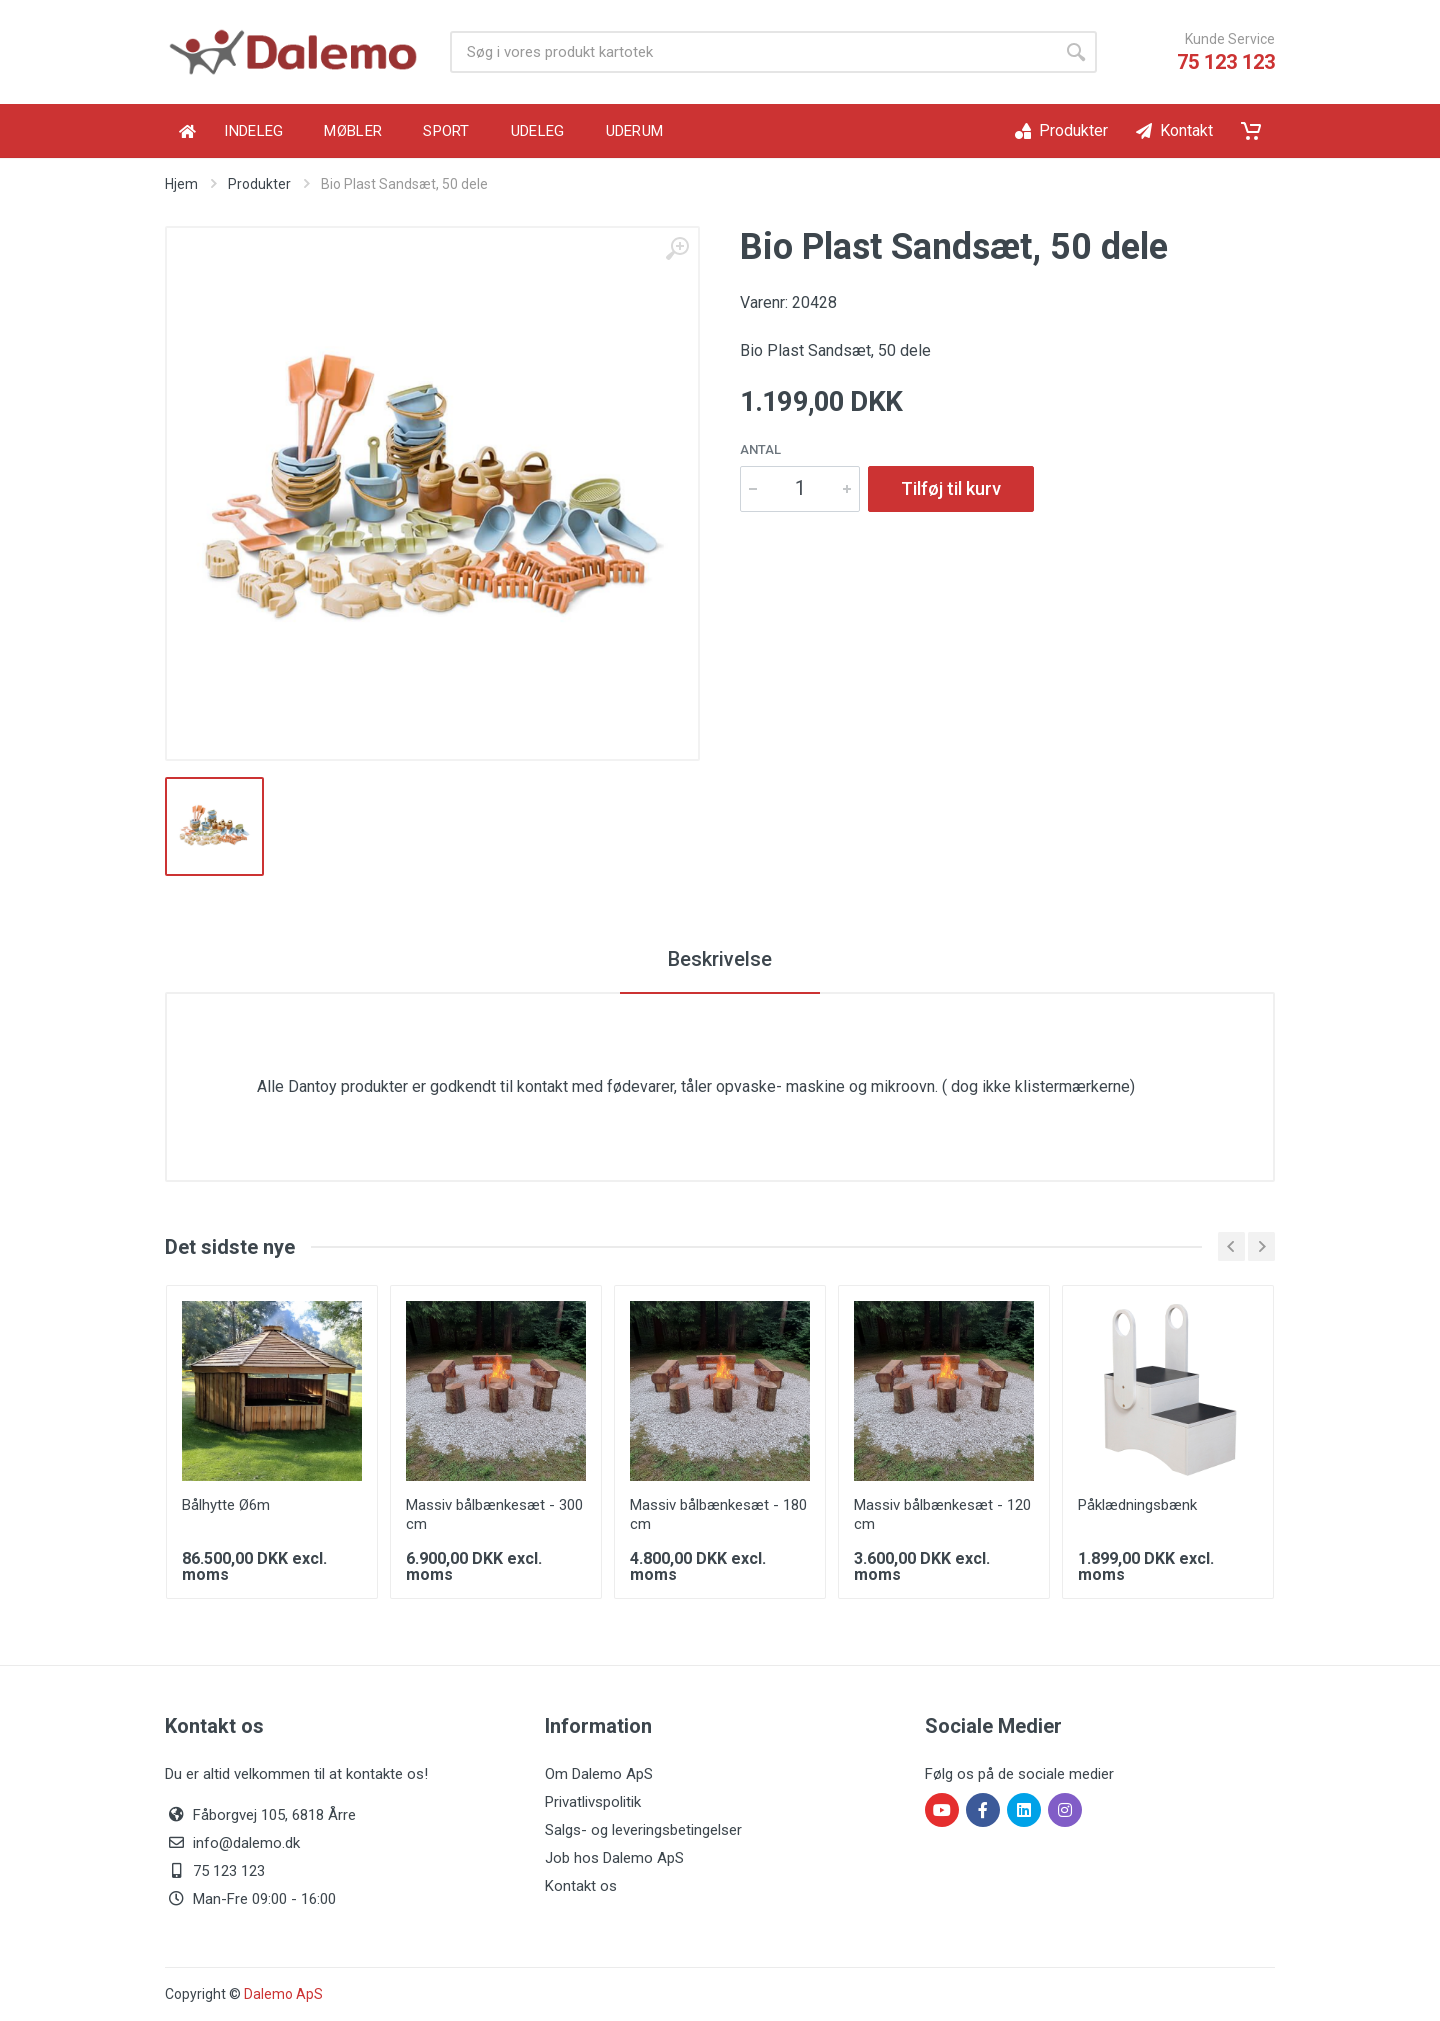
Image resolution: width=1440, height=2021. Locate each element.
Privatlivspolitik (593, 1802)
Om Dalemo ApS (599, 1774)
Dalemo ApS (283, 1994)
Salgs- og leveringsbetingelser (643, 1830)
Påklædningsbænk (1137, 1505)
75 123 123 (1226, 62)
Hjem (181, 184)
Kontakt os (581, 1886)
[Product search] (752, 52)
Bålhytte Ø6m (226, 1505)
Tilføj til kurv (951, 488)
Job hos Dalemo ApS (614, 1858)
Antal (760, 449)
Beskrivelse (720, 959)
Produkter (259, 184)
